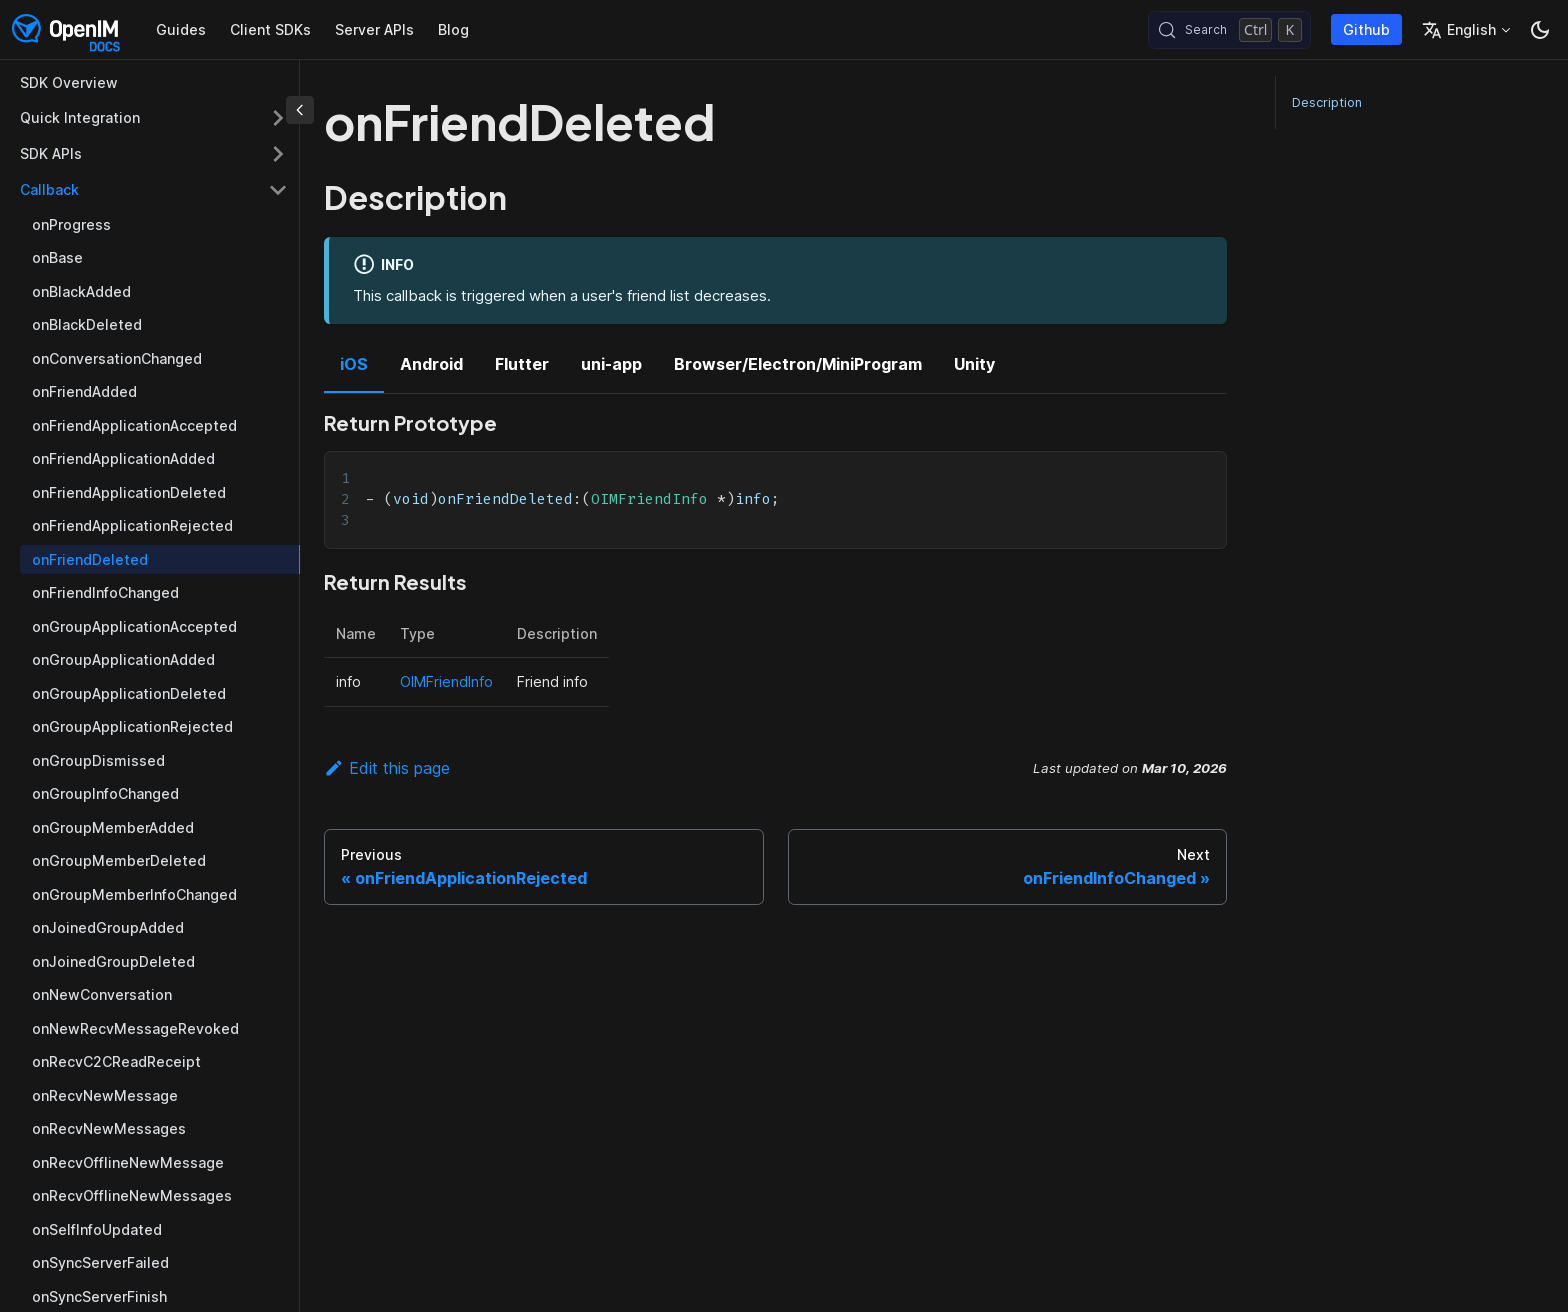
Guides (181, 29)
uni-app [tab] (611, 364)
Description (1327, 102)
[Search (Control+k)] (1229, 30)
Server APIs (374, 29)
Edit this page (387, 768)
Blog (453, 29)
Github (1366, 29)
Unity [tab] (974, 364)
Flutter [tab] (522, 364)
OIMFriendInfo (446, 681)
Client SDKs (270, 29)
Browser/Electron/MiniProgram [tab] (798, 364)
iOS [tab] (354, 364)
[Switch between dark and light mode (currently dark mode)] (1540, 30)
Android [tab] (431, 364)
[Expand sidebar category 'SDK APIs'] (278, 154)
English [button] (1459, 30)
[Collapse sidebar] (300, 110)
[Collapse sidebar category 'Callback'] (278, 190)
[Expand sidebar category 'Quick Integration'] (278, 118)
